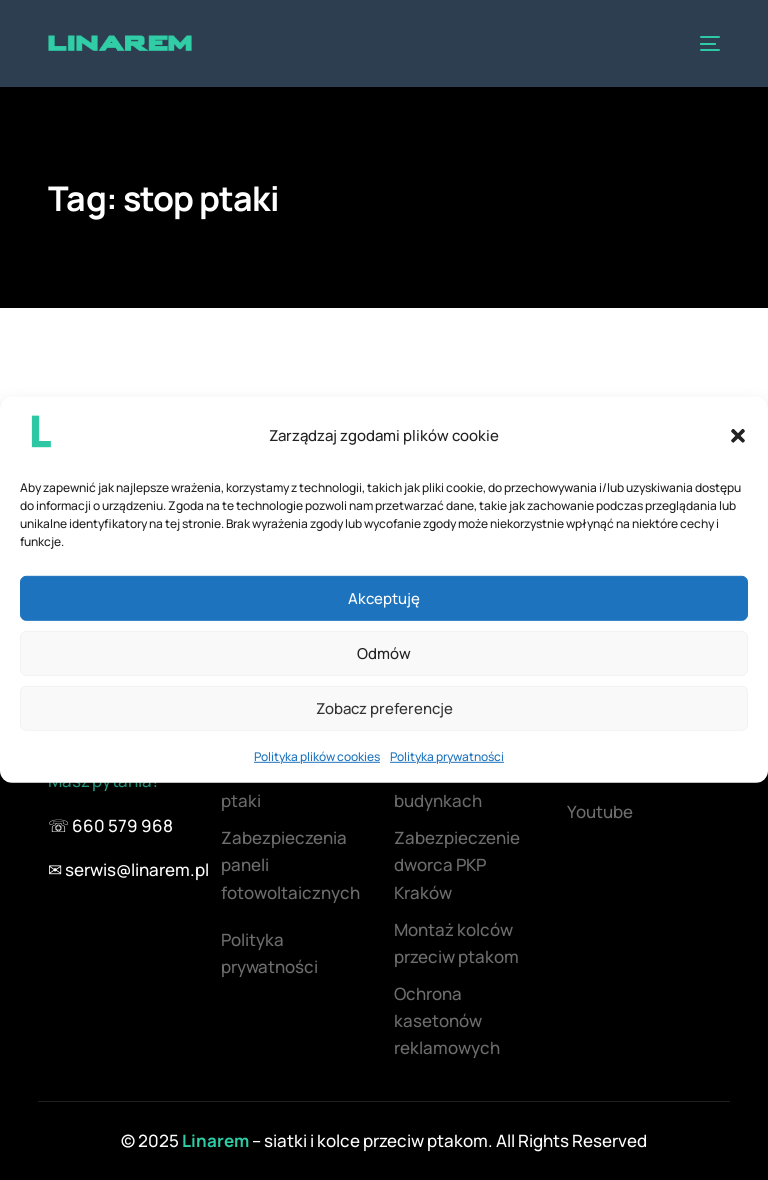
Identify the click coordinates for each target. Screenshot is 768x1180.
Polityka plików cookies (317, 756)
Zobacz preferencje (384, 708)
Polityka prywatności (447, 756)
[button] (738, 435)
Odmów (384, 653)
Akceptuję (384, 598)
